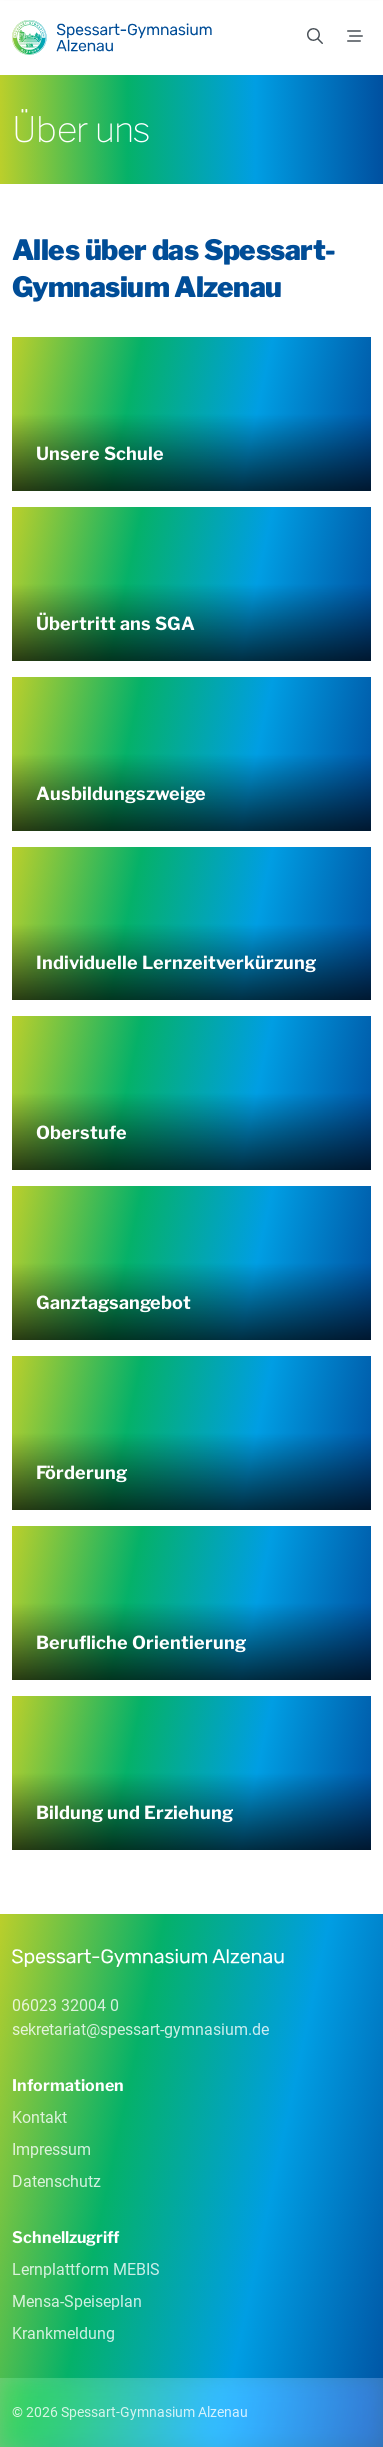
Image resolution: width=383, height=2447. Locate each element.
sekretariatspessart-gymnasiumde (140, 2029)
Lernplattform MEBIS (86, 2269)
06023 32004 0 (65, 2005)
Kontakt (39, 2117)
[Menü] (355, 37)
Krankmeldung (63, 2333)
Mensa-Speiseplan (77, 2301)
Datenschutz (56, 2181)
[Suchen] (315, 37)
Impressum (51, 2149)
